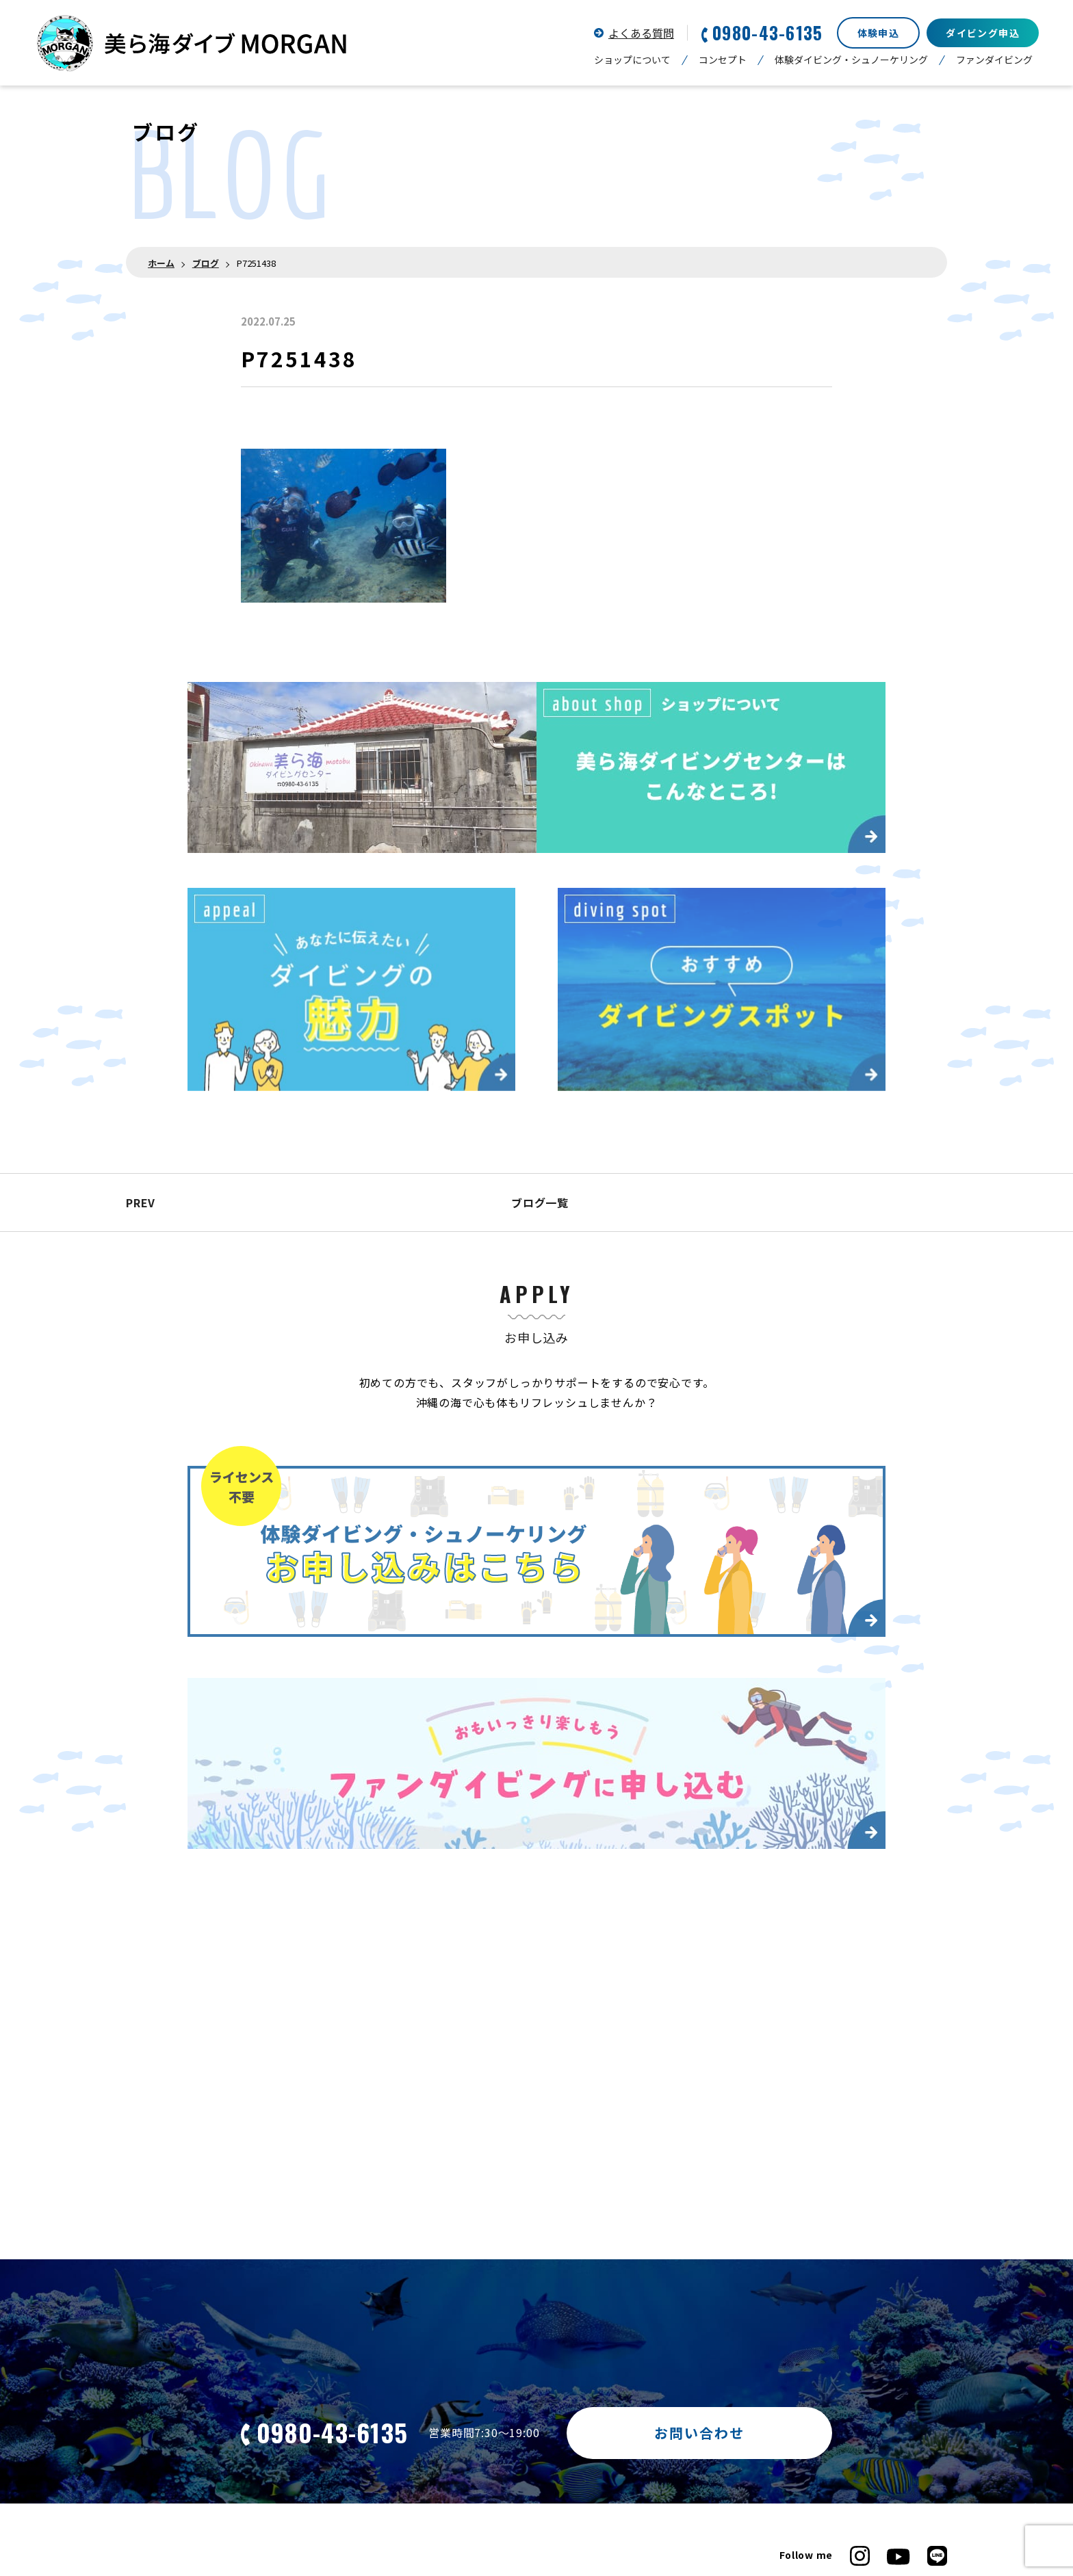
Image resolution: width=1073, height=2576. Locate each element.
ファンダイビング (994, 59)
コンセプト (723, 59)
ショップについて (632, 59)
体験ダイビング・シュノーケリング (851, 59)
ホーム (161, 263)
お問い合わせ (699, 2433)
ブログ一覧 (536, 1202)
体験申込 (878, 33)
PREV (140, 1202)
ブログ (205, 263)
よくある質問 (641, 33)
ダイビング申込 (983, 33)
